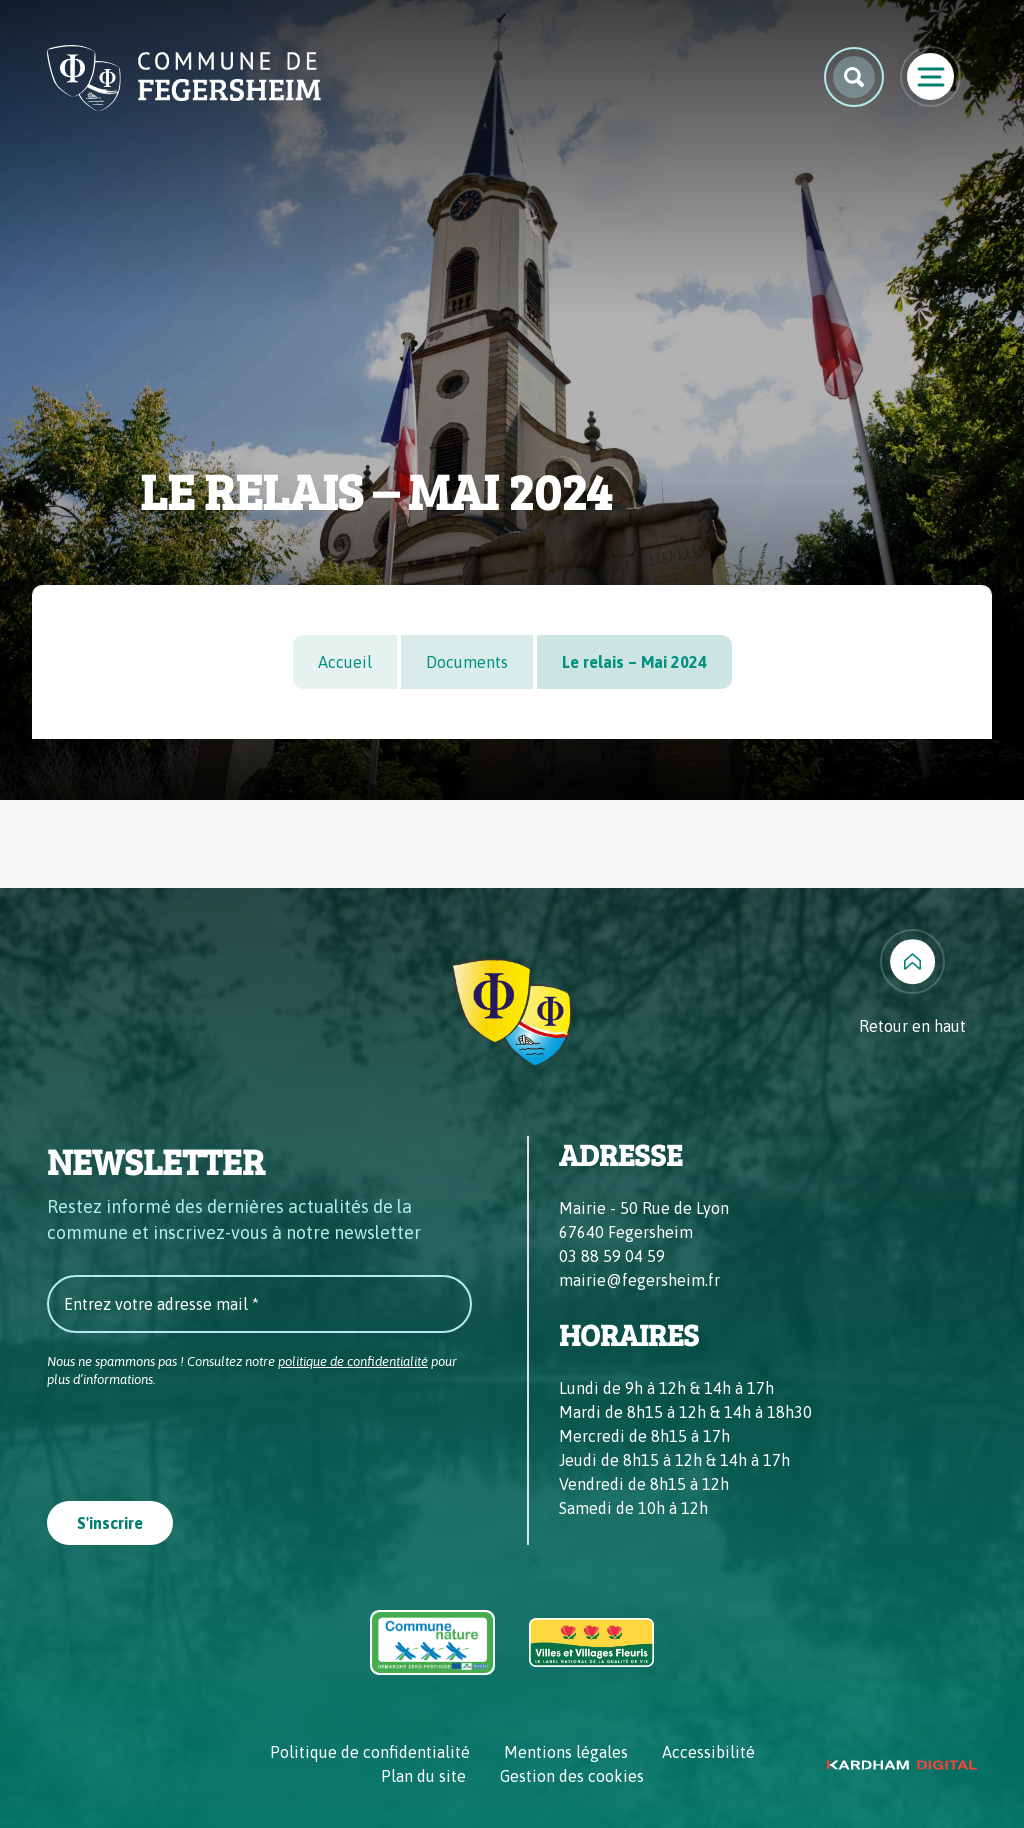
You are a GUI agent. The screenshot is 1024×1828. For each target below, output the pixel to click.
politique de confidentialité (353, 1361)
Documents (467, 662)
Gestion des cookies (572, 1776)
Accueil (345, 662)
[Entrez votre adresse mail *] (259, 1304)
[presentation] (199, 1438)
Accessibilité (708, 1752)
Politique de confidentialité (370, 1752)
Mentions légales (566, 1752)
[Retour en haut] (912, 983)
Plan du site (423, 1776)
